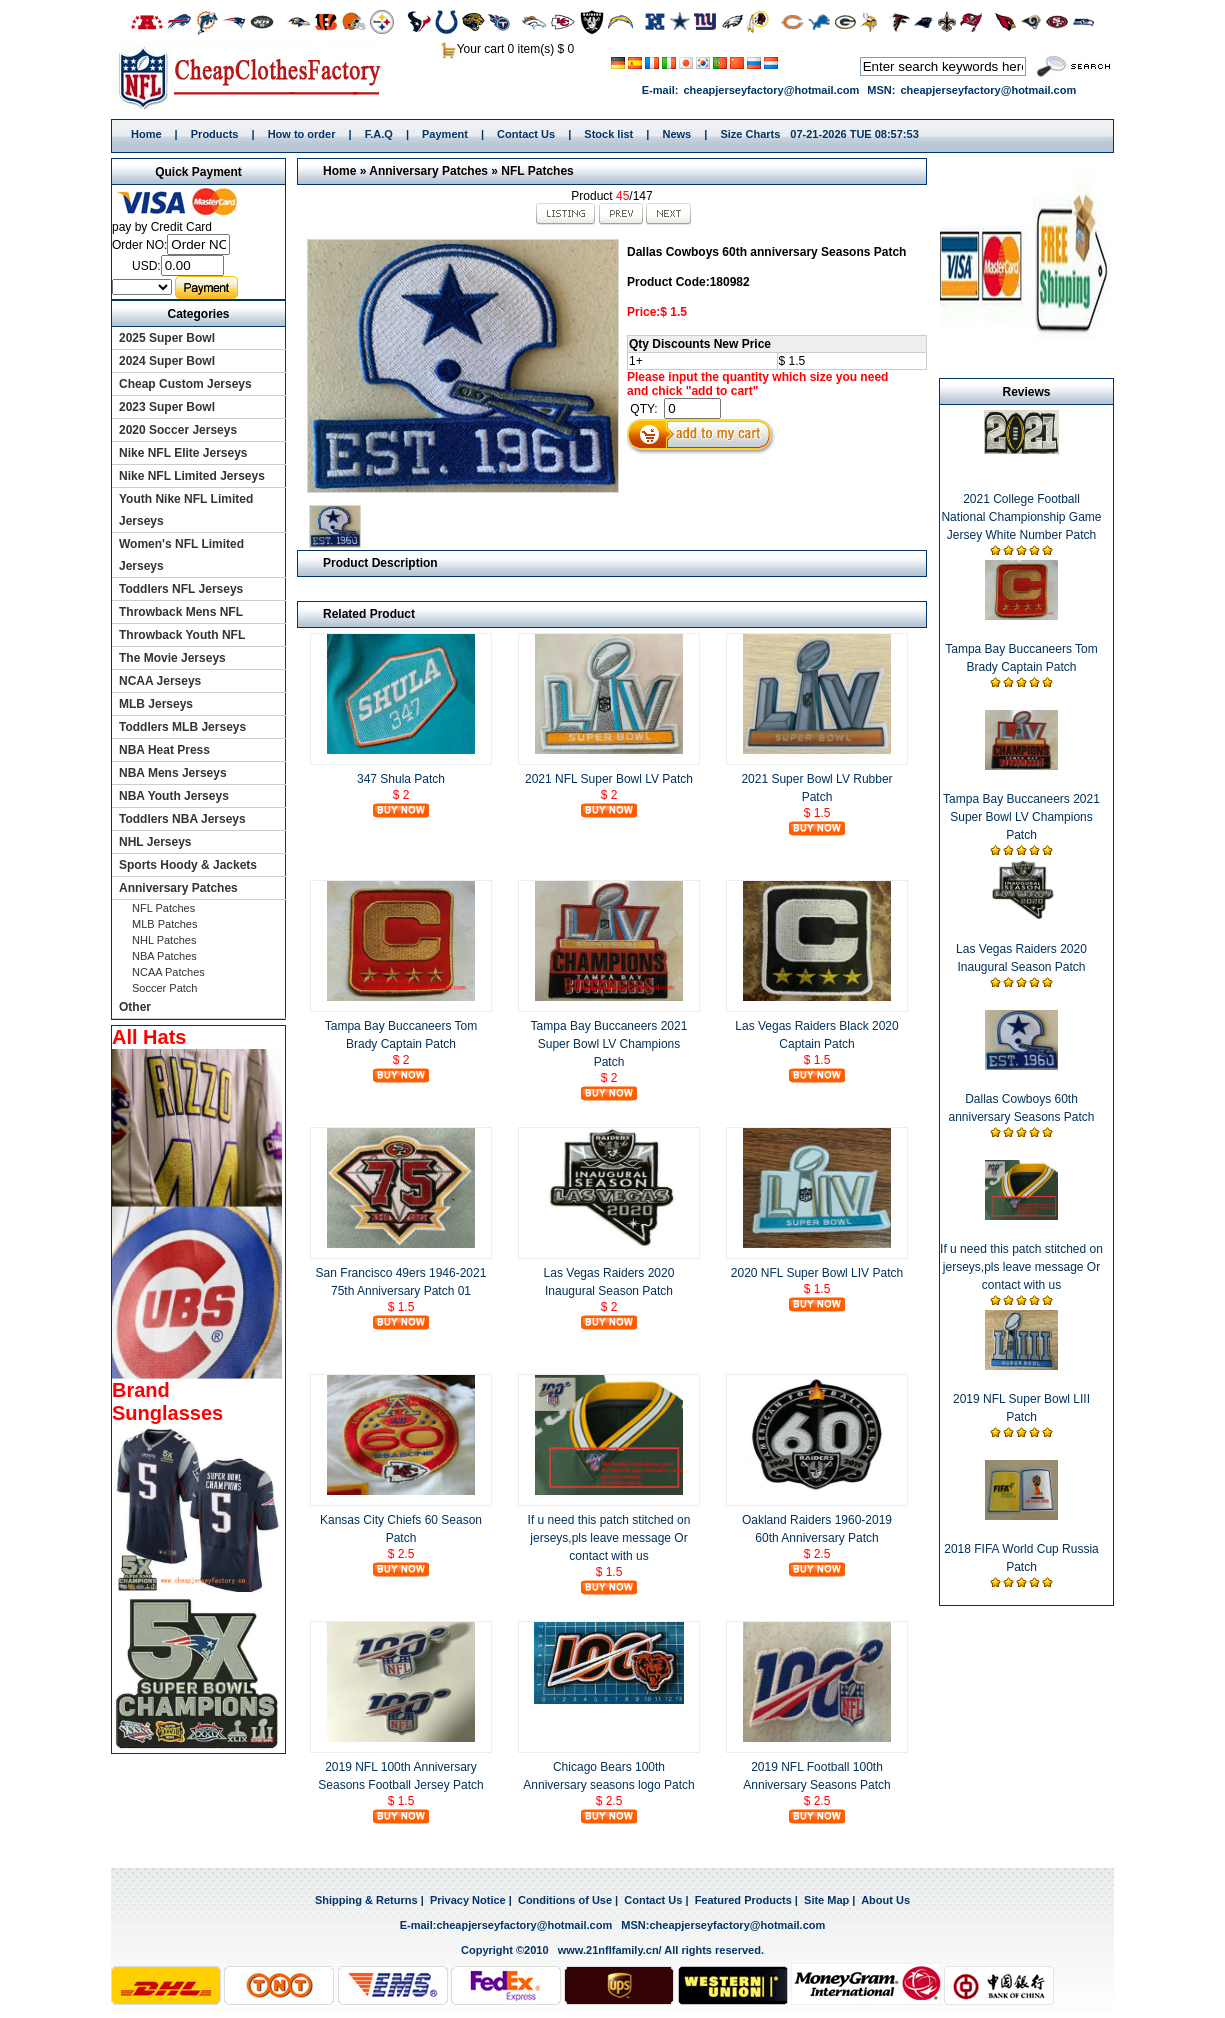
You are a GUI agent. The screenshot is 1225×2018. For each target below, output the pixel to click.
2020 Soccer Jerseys (178, 430)
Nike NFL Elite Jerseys (183, 453)
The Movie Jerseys (172, 658)
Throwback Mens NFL (181, 612)
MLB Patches (164, 924)
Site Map (826, 1900)
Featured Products (743, 1900)
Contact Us (526, 134)
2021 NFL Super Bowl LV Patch (609, 779)
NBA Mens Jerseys (173, 773)
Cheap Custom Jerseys (185, 384)
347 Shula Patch (401, 779)
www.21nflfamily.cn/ (610, 1950)
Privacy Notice (468, 1900)
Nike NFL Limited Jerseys (192, 476)
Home (256, 77)
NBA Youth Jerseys (174, 796)
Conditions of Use (565, 1900)
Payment (445, 134)
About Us (885, 1900)
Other (135, 1007)
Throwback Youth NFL (182, 635)
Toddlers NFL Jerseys (181, 589)
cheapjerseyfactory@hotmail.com (771, 90)
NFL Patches (537, 171)
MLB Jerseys (156, 704)
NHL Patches (164, 940)
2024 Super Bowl (167, 361)
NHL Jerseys (155, 842)
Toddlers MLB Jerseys (182, 727)
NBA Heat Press (164, 750)
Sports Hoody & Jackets (188, 865)
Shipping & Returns (366, 1900)
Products (215, 134)
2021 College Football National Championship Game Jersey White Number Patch (1021, 517)
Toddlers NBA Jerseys (182, 819)
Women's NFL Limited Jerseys (181, 555)
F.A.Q (379, 134)
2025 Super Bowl (167, 338)
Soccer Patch (164, 988)
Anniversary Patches (428, 171)
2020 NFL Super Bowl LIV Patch (817, 1273)
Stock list (608, 134)
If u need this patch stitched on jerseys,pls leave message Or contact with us (609, 1538)
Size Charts (750, 134)
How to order (302, 134)
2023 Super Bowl (167, 407)
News (676, 134)
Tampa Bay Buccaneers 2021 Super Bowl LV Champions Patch (609, 1044)
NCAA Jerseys (160, 681)
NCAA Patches (168, 972)
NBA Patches (164, 956)
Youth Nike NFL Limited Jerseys (186, 510)
